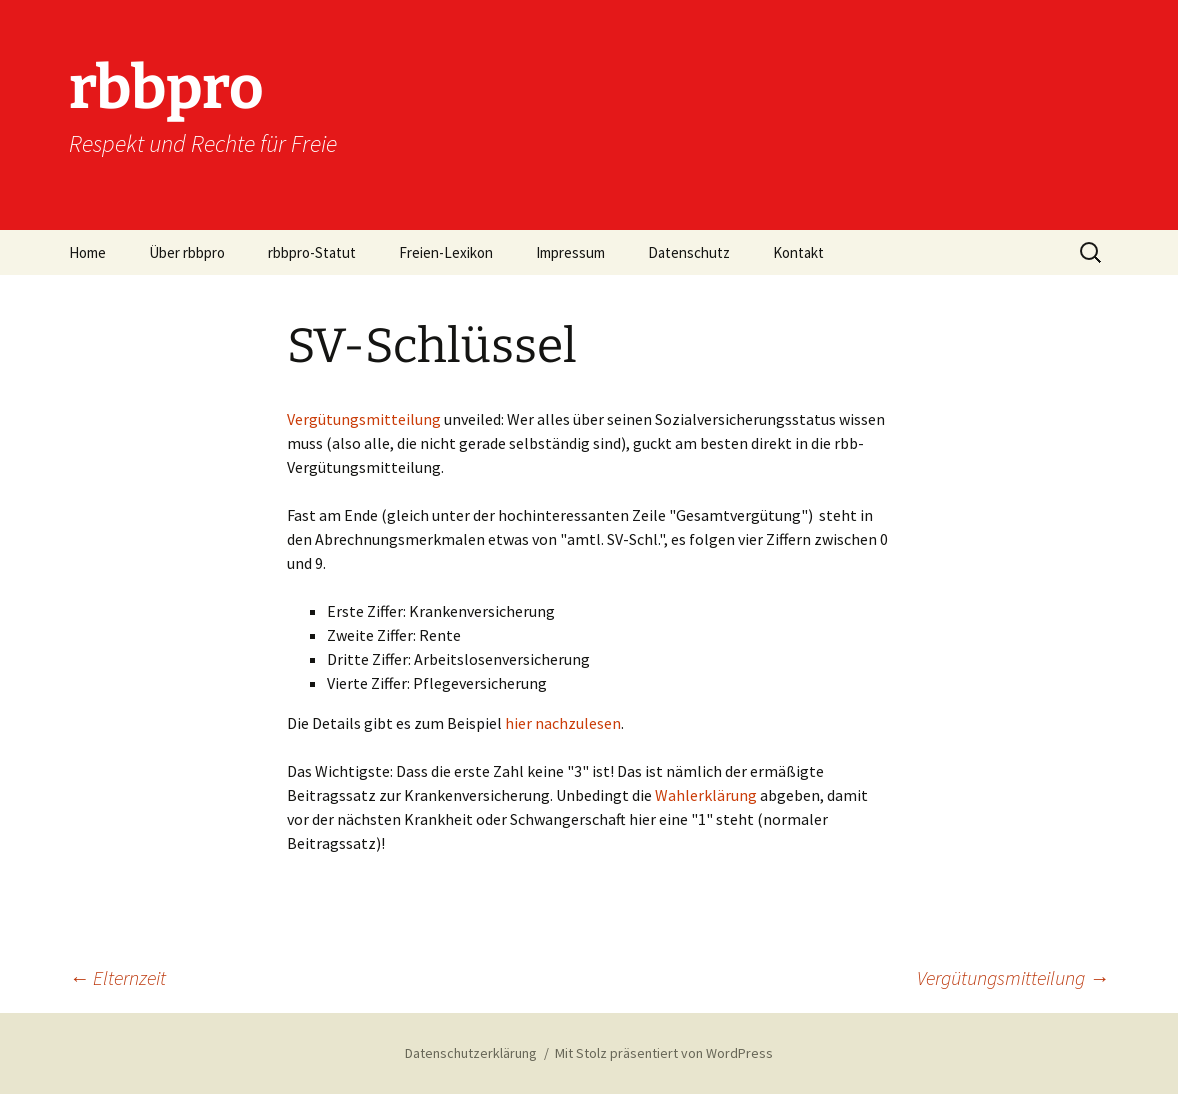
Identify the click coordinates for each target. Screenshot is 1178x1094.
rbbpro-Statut (312, 252)
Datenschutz (689, 252)
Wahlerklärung (707, 795)
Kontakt (798, 252)
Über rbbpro (187, 252)
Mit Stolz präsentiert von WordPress (664, 1053)
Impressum (570, 252)
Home (87, 252)
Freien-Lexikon (446, 252)
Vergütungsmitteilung (364, 419)
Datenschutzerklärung (471, 1053)
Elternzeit (117, 977)
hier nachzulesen (561, 723)
